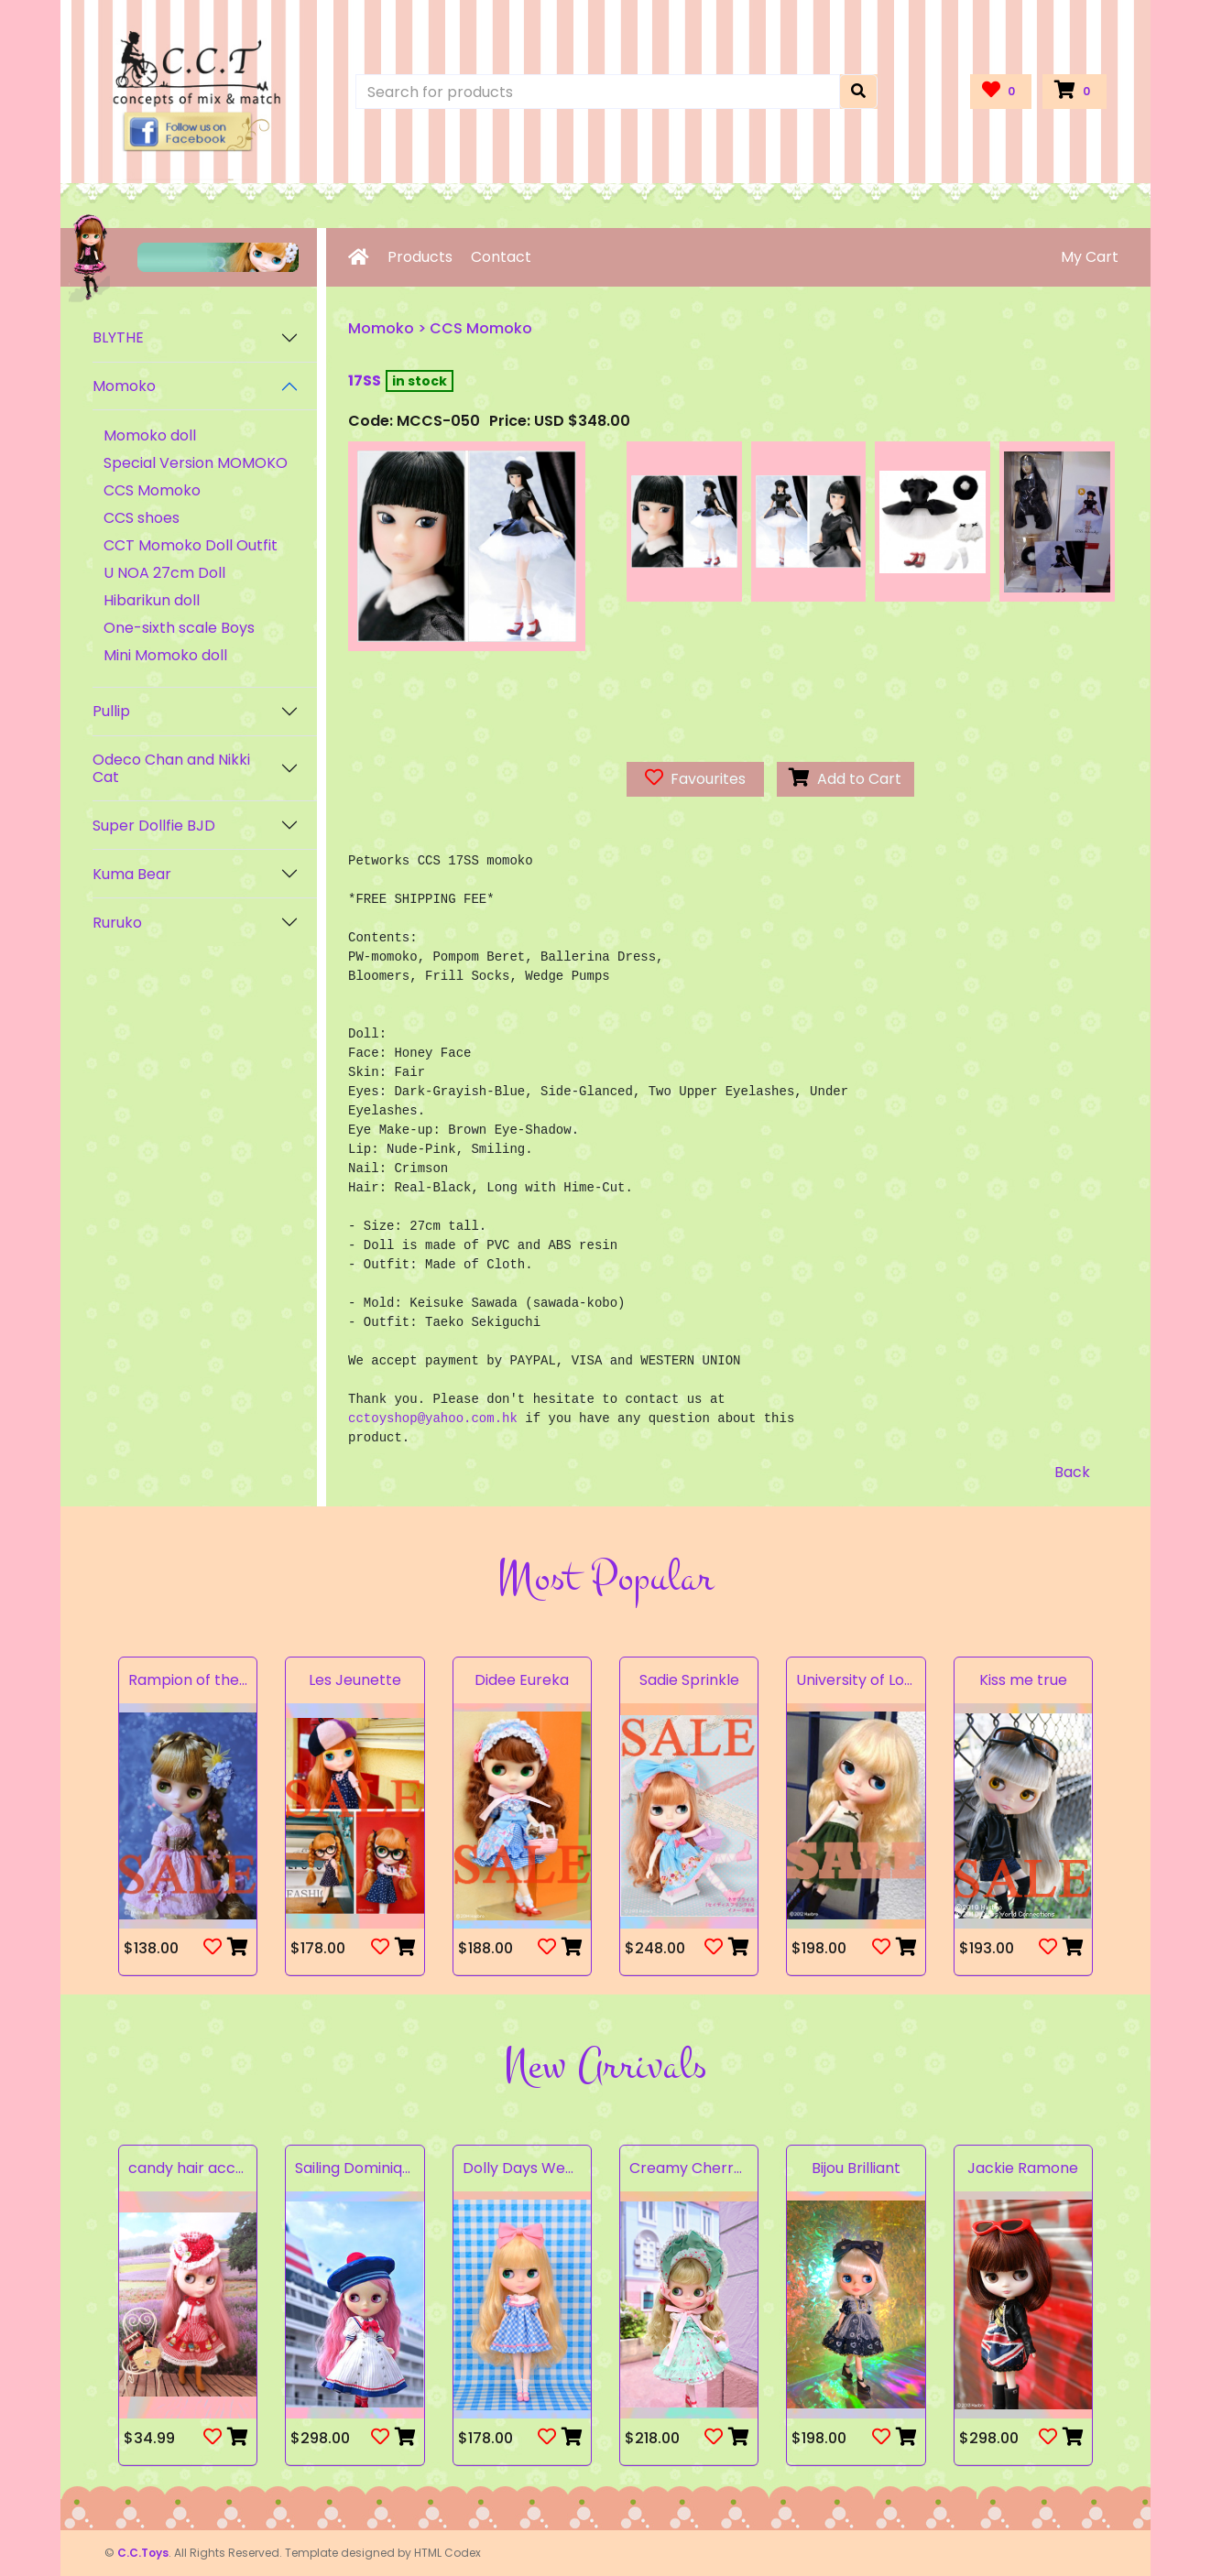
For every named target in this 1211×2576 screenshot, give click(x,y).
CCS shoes (142, 517)
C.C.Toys (143, 2552)
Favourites (695, 778)
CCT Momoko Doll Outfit (191, 545)
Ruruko (117, 922)
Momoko (124, 386)
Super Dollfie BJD (154, 825)
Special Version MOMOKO (196, 462)
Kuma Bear (132, 874)
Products (420, 256)
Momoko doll (150, 435)
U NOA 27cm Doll (164, 572)
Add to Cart (845, 778)
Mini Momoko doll (165, 655)
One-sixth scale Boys (179, 627)
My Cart (1089, 256)
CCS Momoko (152, 490)
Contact (501, 256)
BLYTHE (118, 337)
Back (1072, 1472)
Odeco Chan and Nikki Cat (171, 768)
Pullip (111, 711)
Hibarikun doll (152, 600)
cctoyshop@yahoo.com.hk (433, 1418)
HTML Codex (447, 2552)
